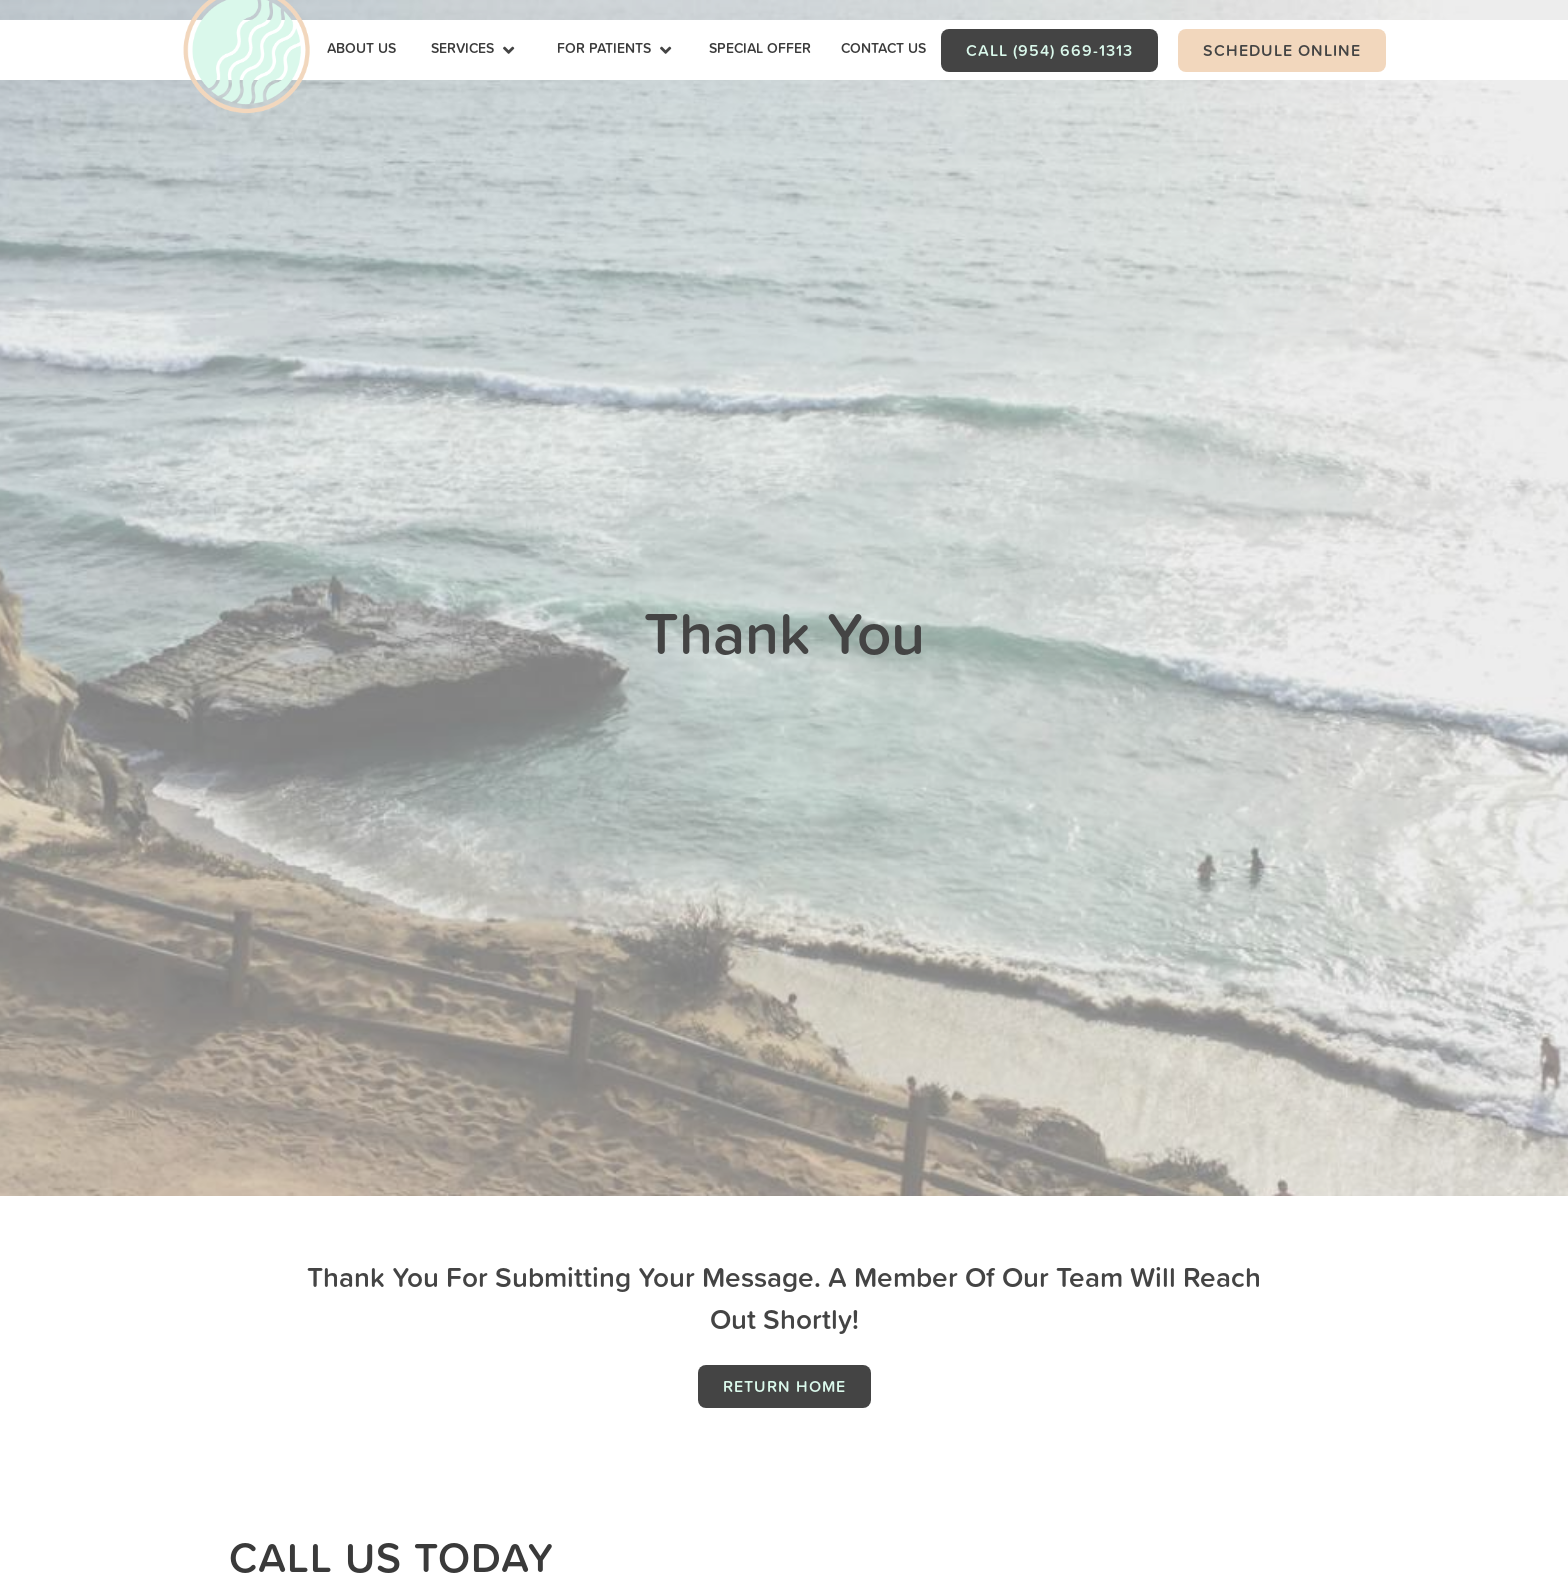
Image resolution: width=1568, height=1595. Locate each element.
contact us (883, 48)
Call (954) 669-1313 (1049, 50)
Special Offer (760, 48)
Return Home (784, 1386)
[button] (474, 50)
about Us (361, 48)
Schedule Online (1282, 50)
